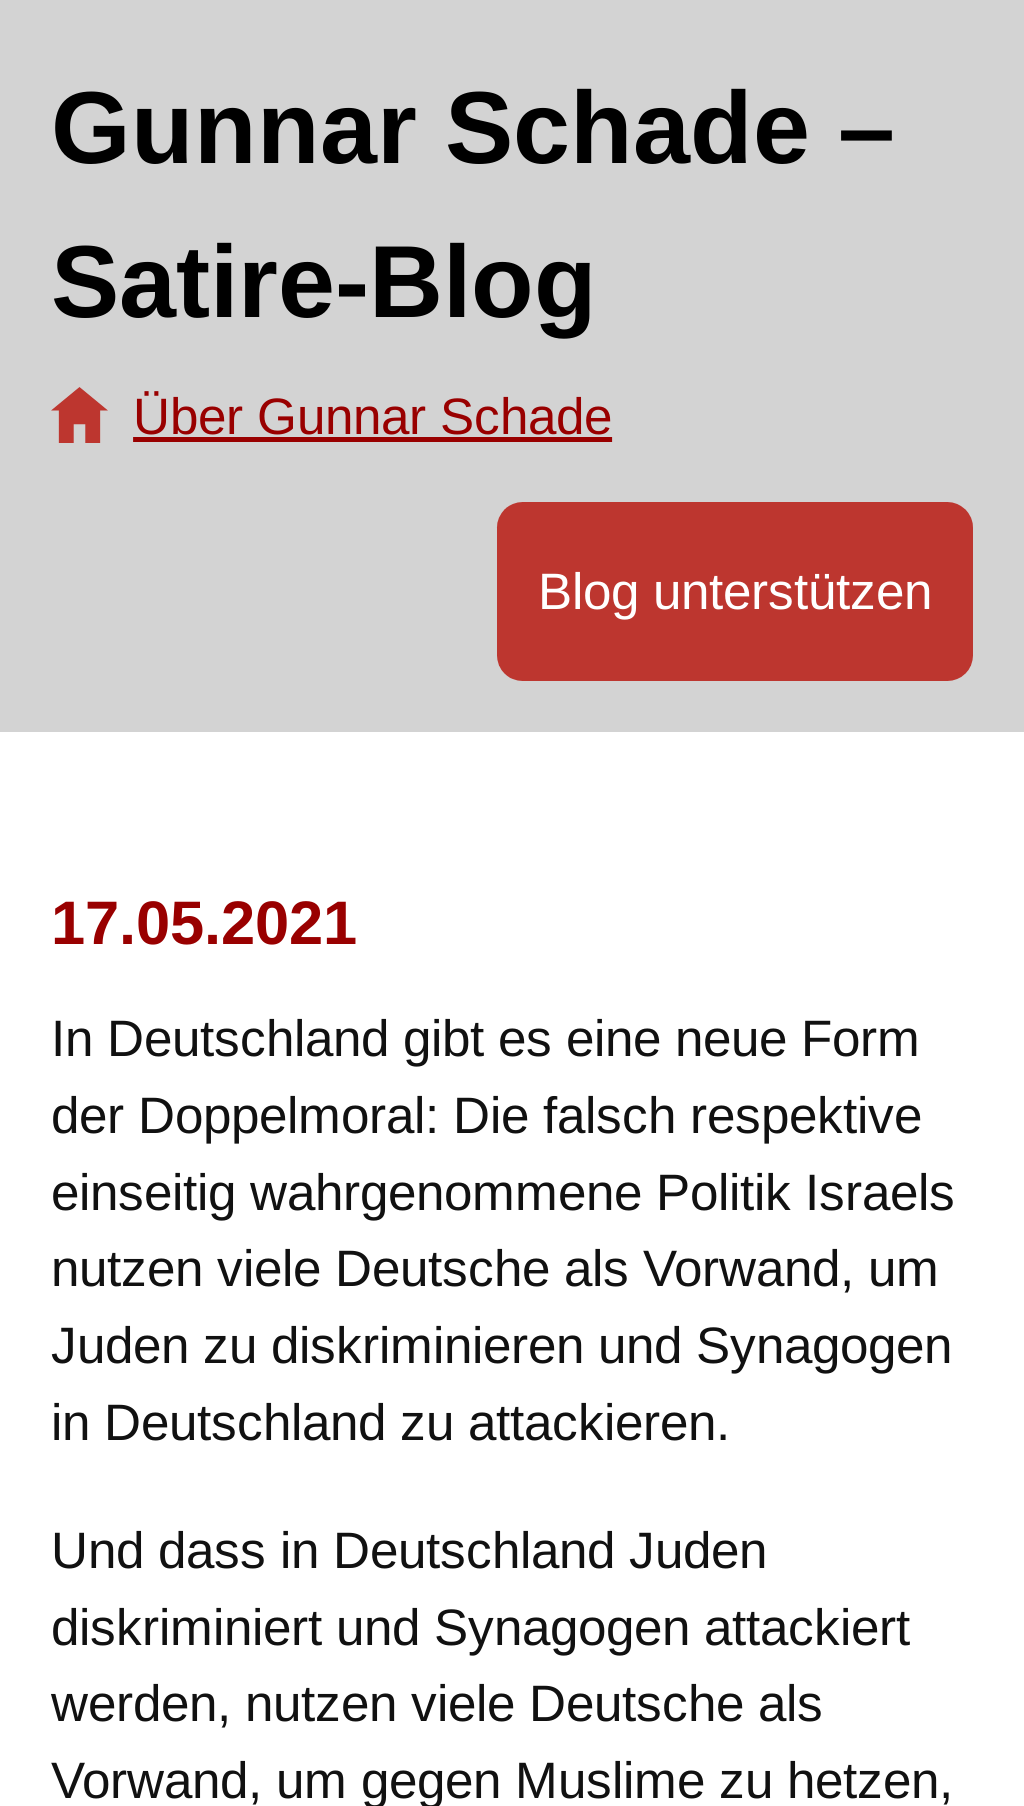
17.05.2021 (204, 922)
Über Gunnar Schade (372, 416)
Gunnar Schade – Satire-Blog (473, 204)
